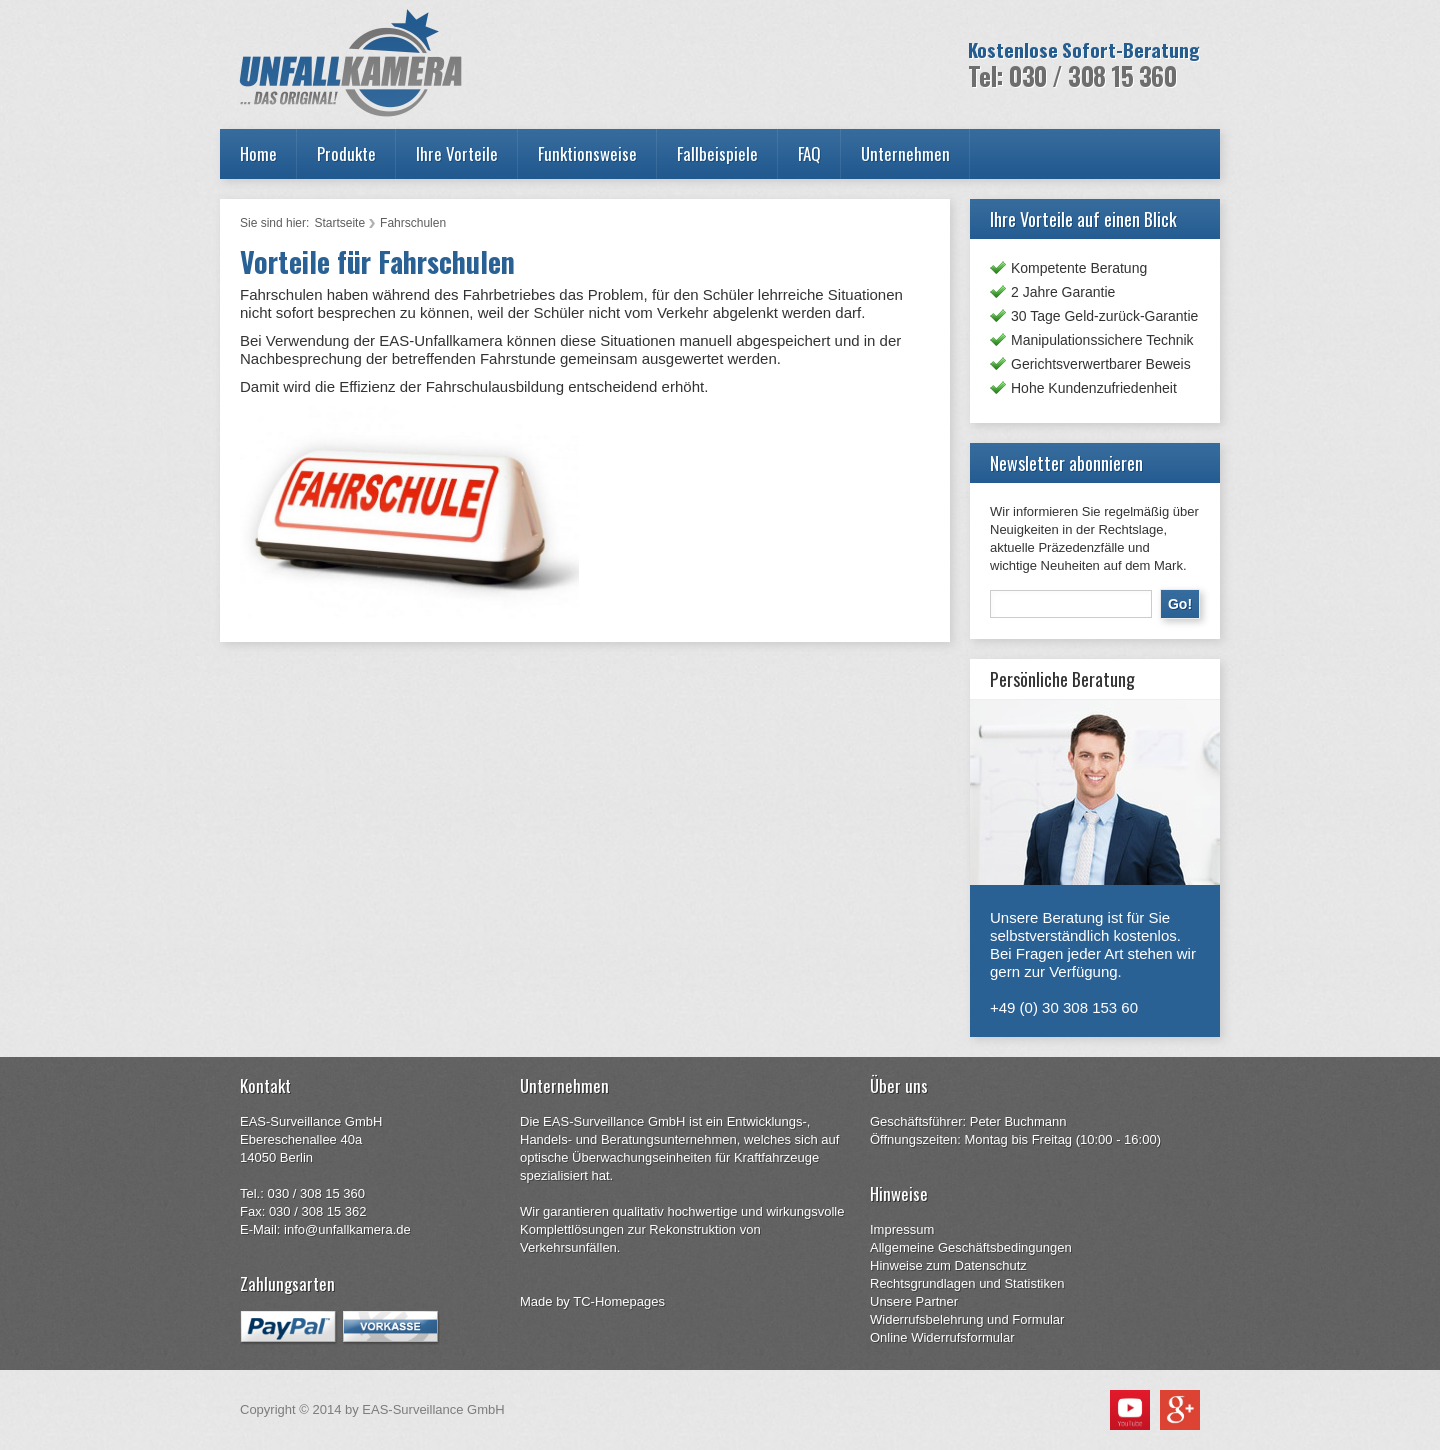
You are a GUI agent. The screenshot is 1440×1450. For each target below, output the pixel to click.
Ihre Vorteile (457, 153)
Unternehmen (905, 153)
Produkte (346, 153)
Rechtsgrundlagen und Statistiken (967, 1283)
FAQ (809, 153)
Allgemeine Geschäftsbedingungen (971, 1247)
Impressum (902, 1229)
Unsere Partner (914, 1301)
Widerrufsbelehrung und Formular (967, 1319)
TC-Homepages (619, 1301)
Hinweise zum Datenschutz (948, 1265)
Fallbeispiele (717, 153)
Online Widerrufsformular (942, 1337)
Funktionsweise (587, 153)
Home (258, 153)
